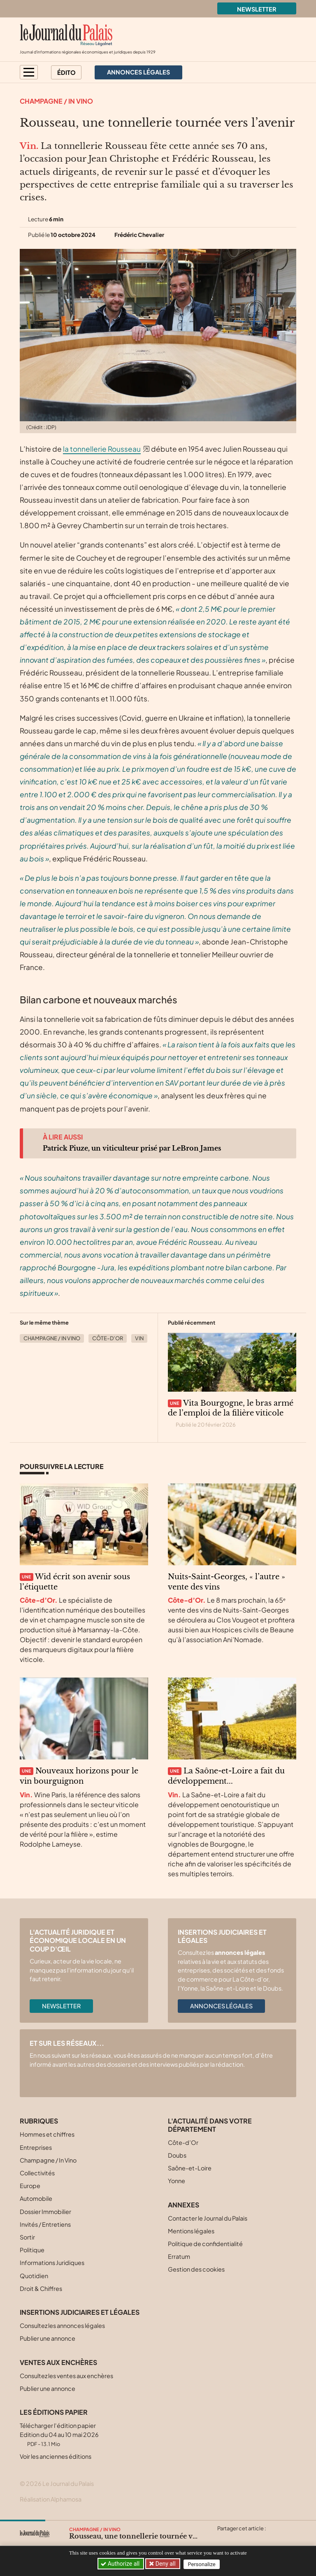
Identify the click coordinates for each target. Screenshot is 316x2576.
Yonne (176, 2180)
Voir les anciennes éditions (55, 2456)
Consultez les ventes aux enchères (66, 2375)
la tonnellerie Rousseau (102, 448)
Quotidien (34, 2275)
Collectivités (37, 2173)
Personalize (203, 2564)
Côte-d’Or (107, 1338)
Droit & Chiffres (41, 2288)
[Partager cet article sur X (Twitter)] (223, 2538)
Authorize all (120, 2563)
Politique (32, 2249)
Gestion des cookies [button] (196, 2269)
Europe (30, 2185)
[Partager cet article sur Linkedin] (255, 2538)
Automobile (36, 2198)
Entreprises (36, 2147)
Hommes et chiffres (47, 2134)
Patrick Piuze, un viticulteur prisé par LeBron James (132, 1148)
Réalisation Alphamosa (50, 2499)
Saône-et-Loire (189, 2168)
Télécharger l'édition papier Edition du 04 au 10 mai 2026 (59, 2434)
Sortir (27, 2237)
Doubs (177, 2155)
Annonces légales (221, 2006)
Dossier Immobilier (45, 2211)
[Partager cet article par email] (271, 2538)
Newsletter (256, 9)
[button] (29, 72)
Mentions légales (191, 2231)
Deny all (166, 2563)
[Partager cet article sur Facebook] (239, 2538)
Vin (139, 1338)
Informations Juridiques (52, 2262)
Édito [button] (66, 72)
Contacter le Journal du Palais (207, 2218)
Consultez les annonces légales (62, 2325)
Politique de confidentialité (205, 2243)
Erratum (179, 2256)
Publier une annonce (47, 2338)
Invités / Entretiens (45, 2224)
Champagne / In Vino (56, 101)
